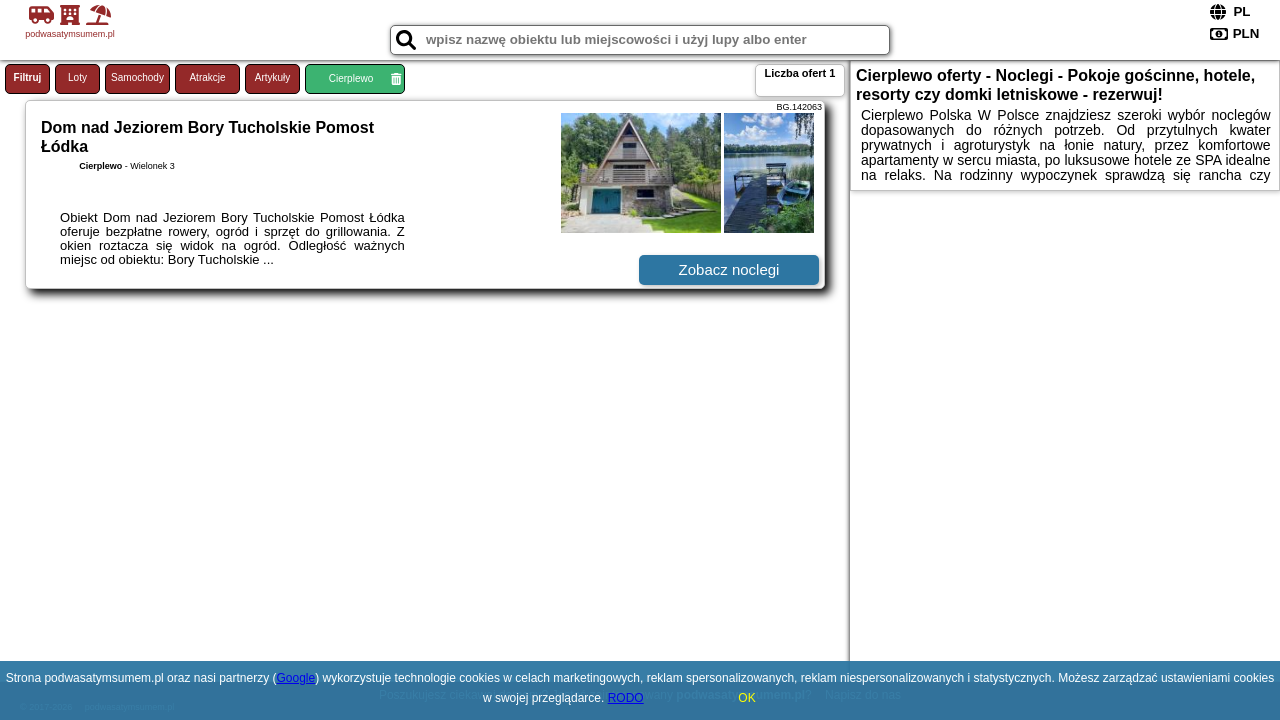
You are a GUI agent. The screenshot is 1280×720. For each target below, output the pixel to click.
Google (296, 678)
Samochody (137, 77)
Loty (77, 77)
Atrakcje (207, 77)
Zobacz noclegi (729, 269)
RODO (626, 698)
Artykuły (273, 77)
